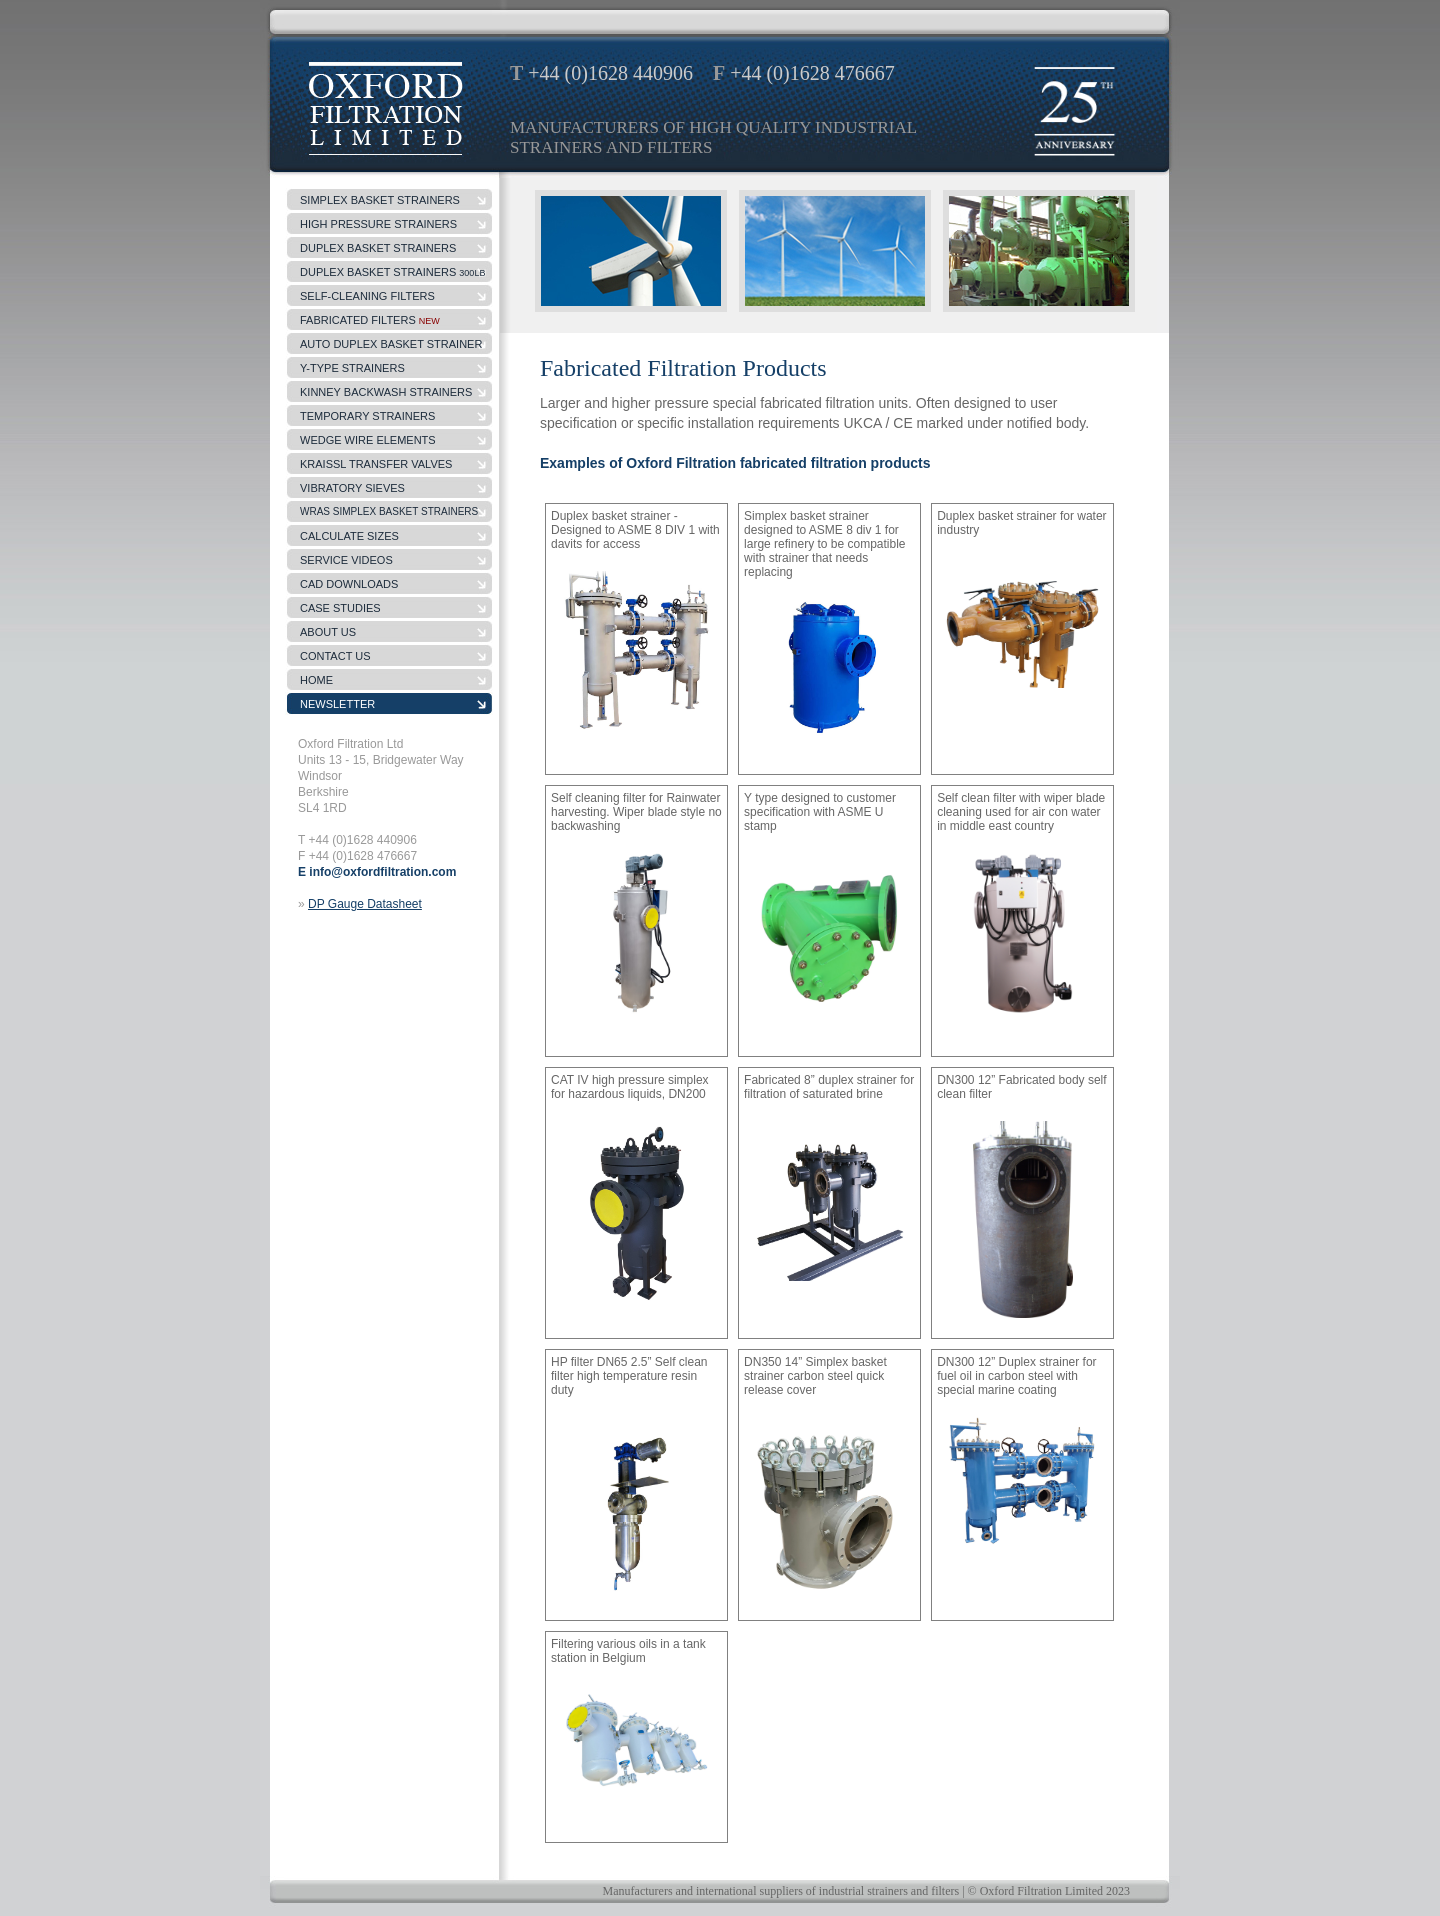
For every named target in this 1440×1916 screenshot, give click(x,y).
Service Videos (346, 560)
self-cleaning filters (367, 296)
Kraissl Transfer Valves (376, 464)
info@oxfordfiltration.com (382, 872)
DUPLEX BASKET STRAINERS (392, 272)
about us (328, 632)
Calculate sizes (349, 536)
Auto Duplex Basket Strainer (391, 344)
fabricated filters (370, 320)
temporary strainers (367, 416)
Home (316, 680)
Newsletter (337, 704)
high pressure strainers (378, 224)
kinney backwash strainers (386, 392)
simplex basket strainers (380, 200)
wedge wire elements (368, 440)
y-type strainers (352, 368)
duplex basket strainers (378, 248)
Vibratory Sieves (352, 488)
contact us (335, 656)
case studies (340, 608)
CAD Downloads (349, 584)
